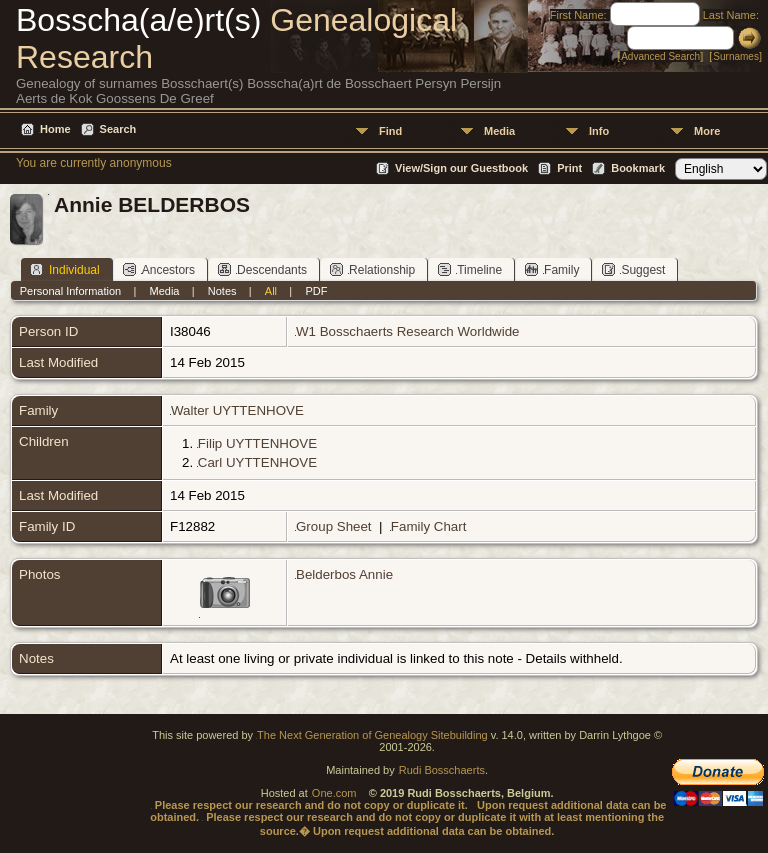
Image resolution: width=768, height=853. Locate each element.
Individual (65, 269)
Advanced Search (660, 56)
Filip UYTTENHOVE (257, 443)
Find (390, 131)
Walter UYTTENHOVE (237, 410)
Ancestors (159, 269)
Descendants (262, 269)
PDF (316, 291)
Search (118, 129)
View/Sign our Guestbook (461, 168)
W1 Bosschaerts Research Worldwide (407, 331)
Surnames (736, 56)
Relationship (372, 269)
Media (499, 131)
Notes (222, 291)
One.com (334, 793)
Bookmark (638, 168)
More (707, 131)
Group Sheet (334, 526)
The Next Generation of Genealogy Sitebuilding (372, 735)
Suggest (633, 269)
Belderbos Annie (344, 574)
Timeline (470, 269)
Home (55, 129)
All (271, 291)
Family (552, 269)
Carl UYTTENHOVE (257, 462)
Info (599, 131)
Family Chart (429, 526)
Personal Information (71, 291)
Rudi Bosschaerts (442, 770)
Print (569, 168)
